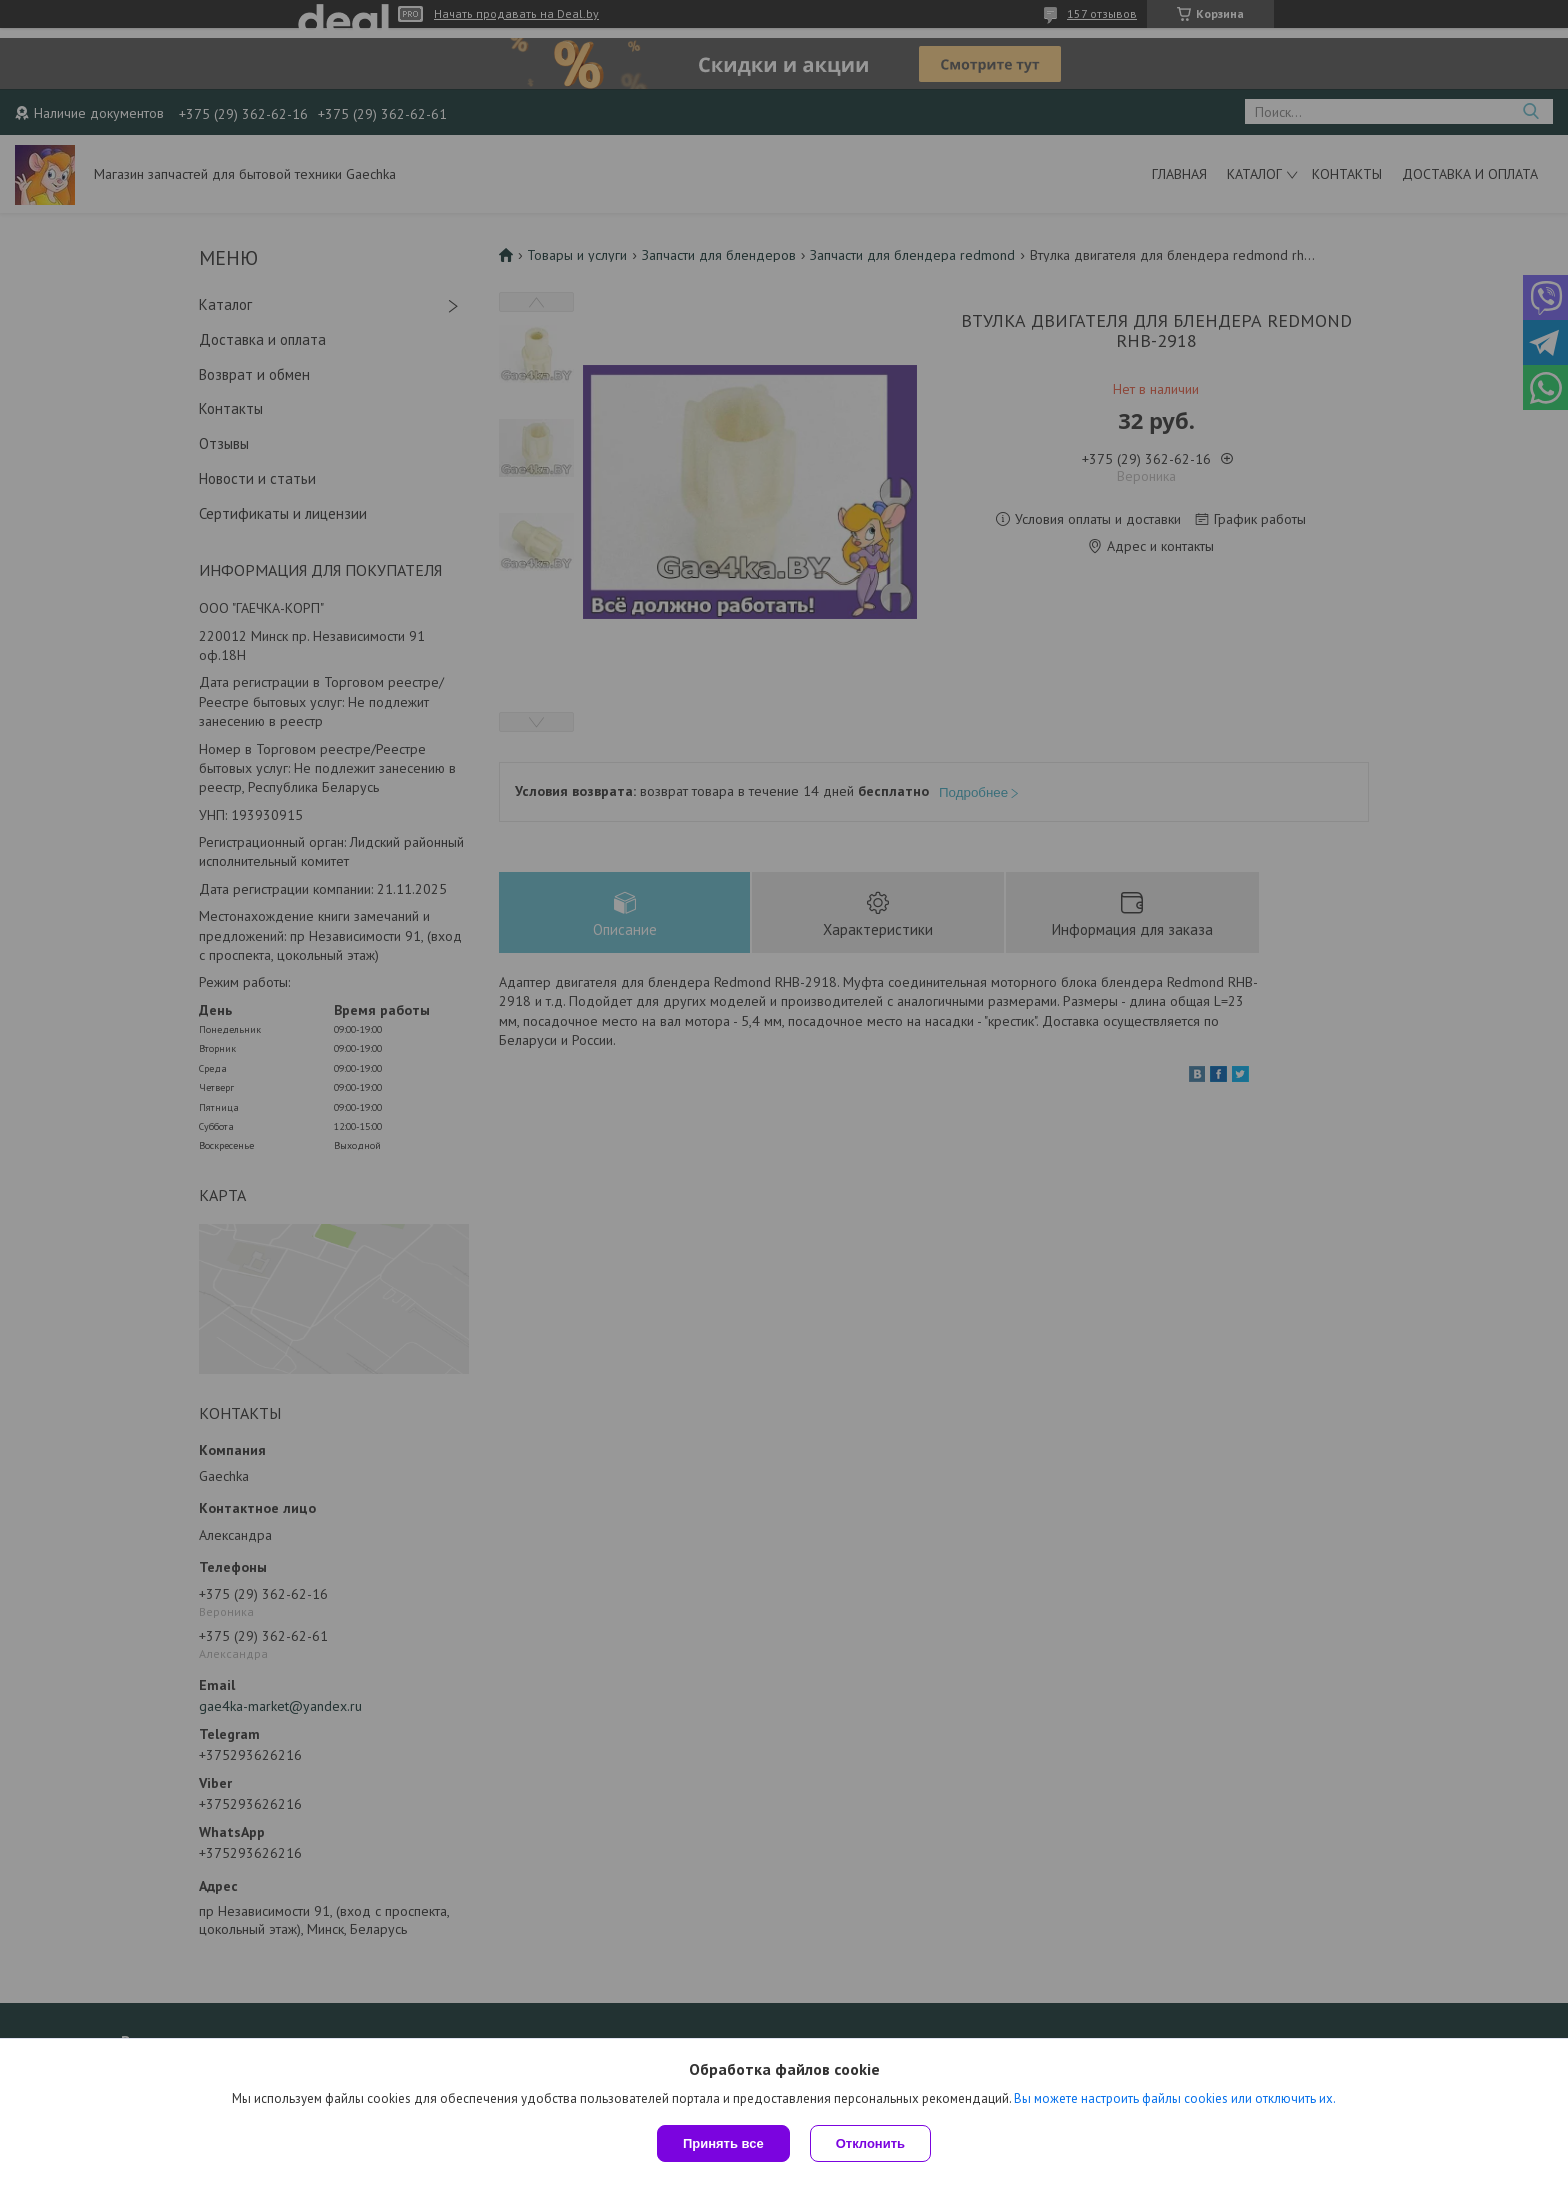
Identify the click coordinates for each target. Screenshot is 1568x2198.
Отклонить (870, 2143)
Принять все (723, 2143)
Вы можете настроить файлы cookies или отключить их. (1175, 2098)
